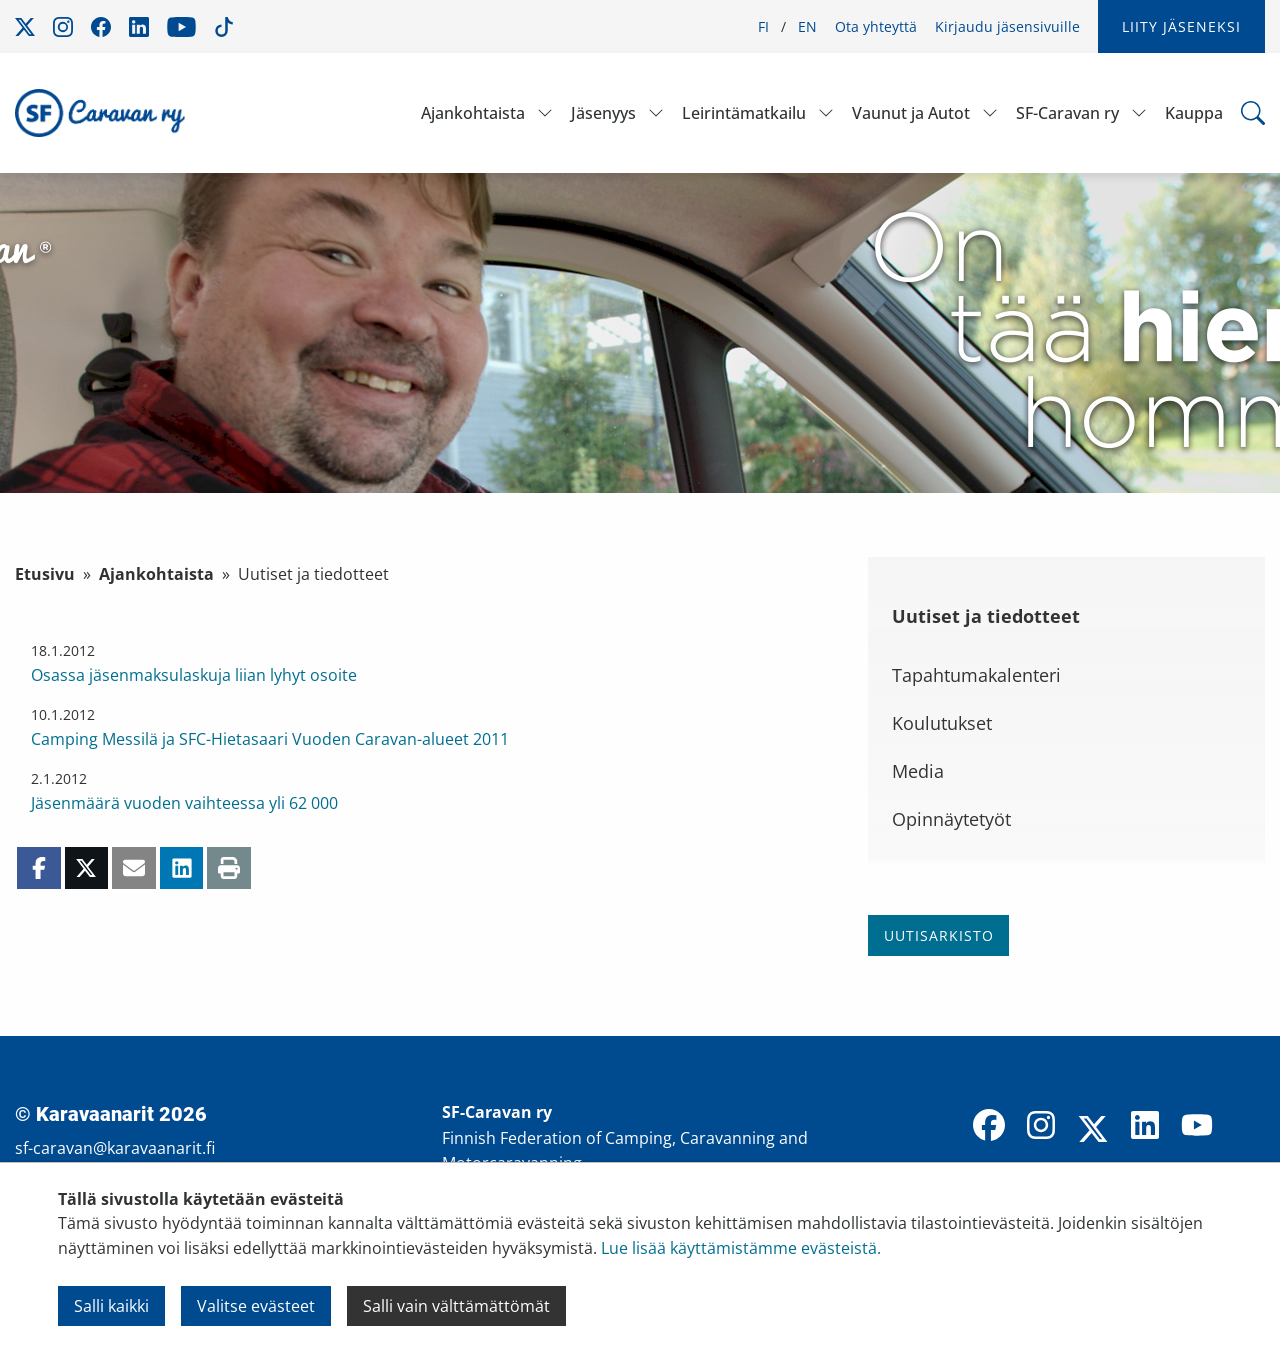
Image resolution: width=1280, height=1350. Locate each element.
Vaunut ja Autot (911, 113)
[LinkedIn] (1145, 1127)
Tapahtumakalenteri (976, 675)
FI (763, 26)
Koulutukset (942, 723)
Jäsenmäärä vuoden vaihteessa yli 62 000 (184, 803)
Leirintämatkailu (744, 113)
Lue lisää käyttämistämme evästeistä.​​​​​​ (741, 1248)
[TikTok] (1249, 1127)
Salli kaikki (111, 1306)
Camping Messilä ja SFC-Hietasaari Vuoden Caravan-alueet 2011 (270, 739)
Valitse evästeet (256, 1306)
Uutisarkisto (939, 935)
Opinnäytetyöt (951, 819)
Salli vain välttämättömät (456, 1306)
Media (918, 771)
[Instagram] (1041, 1127)
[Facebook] (989, 1127)
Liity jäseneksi (1181, 26)
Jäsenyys (603, 113)
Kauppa (1194, 113)
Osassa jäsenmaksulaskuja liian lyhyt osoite (194, 675)
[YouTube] (1197, 1127)
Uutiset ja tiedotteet (986, 616)
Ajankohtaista (473, 113)
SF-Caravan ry (1067, 113)
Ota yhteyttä (876, 26)
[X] (1093, 1131)
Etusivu (45, 574)
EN (807, 26)
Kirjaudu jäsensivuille (1007, 26)
